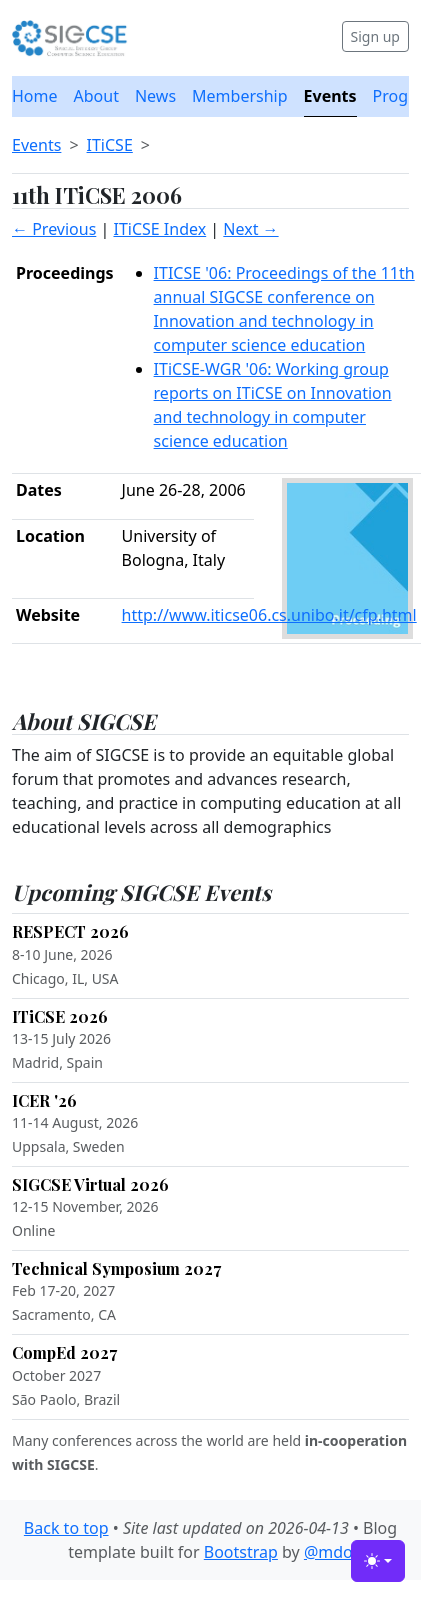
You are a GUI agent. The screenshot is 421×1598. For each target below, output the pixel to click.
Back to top (66, 1528)
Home (35, 96)
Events (330, 96)
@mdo (328, 1552)
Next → (250, 229)
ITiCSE (110, 145)
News (155, 96)
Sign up (375, 36)
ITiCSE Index (159, 229)
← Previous (54, 229)
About (96, 96)
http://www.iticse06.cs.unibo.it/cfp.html (269, 615)
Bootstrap (241, 1552)
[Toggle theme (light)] (378, 1561)
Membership (240, 96)
